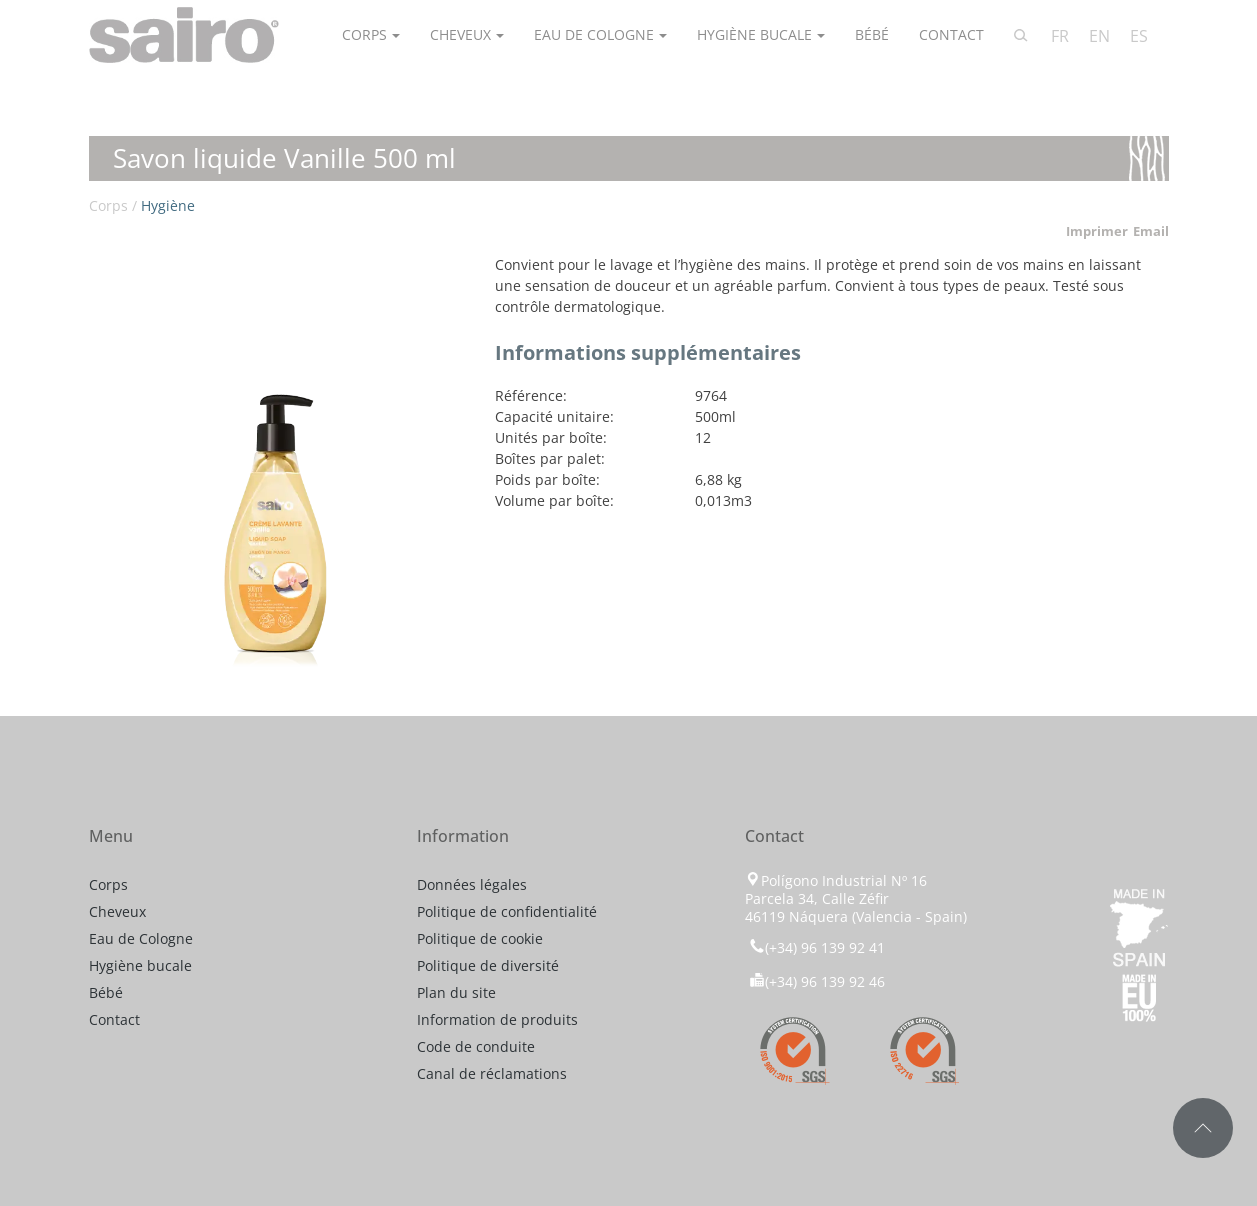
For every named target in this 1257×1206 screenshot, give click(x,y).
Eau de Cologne (594, 34)
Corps (364, 34)
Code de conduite (476, 1046)
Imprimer (1097, 231)
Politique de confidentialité (507, 911)
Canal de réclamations (492, 1073)
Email (1151, 231)
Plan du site (456, 992)
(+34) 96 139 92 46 (817, 981)
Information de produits (497, 1019)
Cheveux (460, 34)
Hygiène (168, 205)
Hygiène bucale (754, 34)
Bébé (872, 34)
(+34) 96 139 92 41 (815, 947)
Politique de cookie (480, 938)
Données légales (472, 884)
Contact (951, 34)
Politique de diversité (488, 965)
